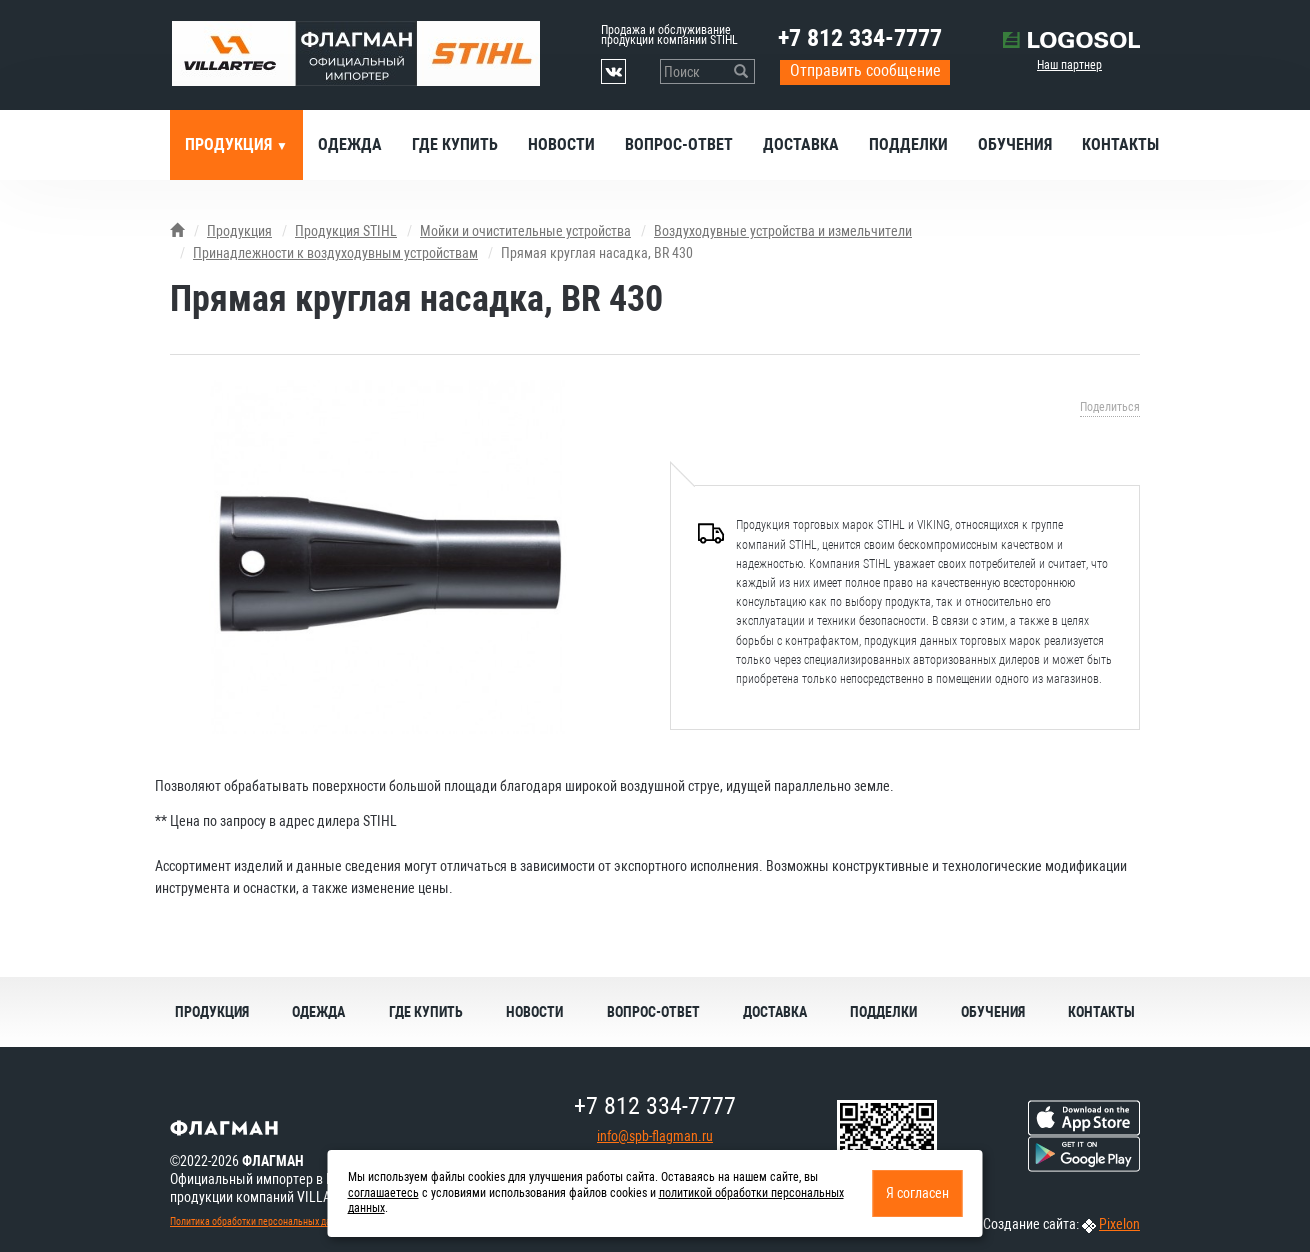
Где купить (455, 144)
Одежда (350, 144)
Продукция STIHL (346, 231)
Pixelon (1119, 1224)
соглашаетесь (383, 1193)
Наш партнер (1069, 65)
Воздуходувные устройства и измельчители (783, 231)
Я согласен (917, 1193)
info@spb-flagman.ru (655, 1136)
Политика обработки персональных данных (261, 1221)
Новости (561, 144)
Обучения (1015, 144)
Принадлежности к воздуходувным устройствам (335, 253)
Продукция (230, 144)
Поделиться (1110, 407)
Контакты (1120, 144)
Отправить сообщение (865, 70)
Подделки (908, 144)
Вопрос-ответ (679, 144)
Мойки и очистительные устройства (525, 231)
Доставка (801, 144)
